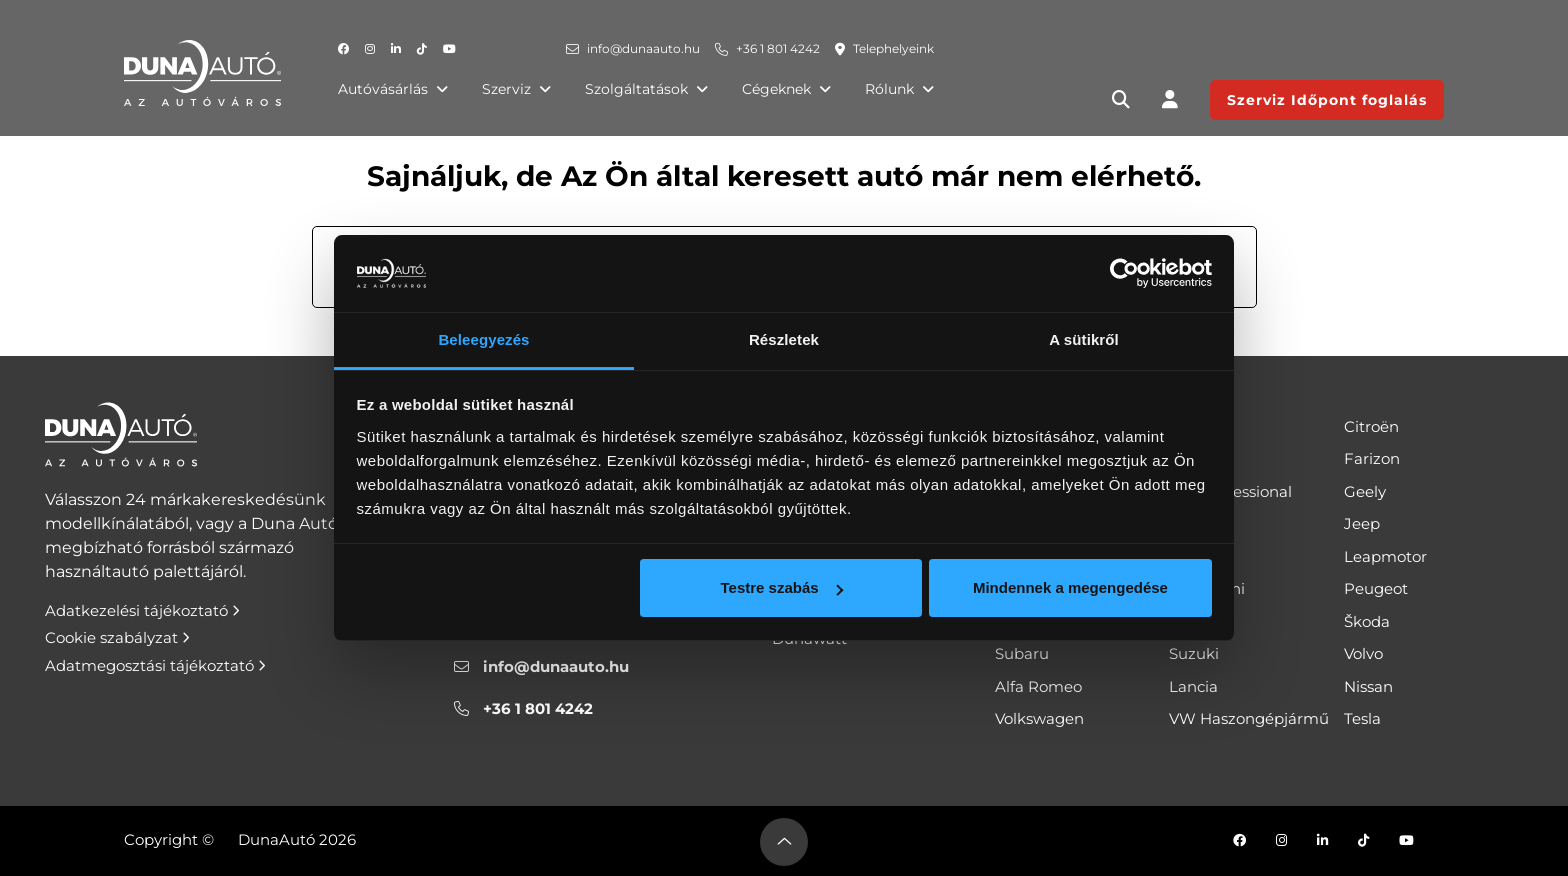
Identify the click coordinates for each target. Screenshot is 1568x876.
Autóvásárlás (393, 89)
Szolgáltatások (646, 89)
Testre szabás (781, 587)
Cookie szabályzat (117, 637)
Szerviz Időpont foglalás (1327, 100)
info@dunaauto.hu (643, 48)
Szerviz (516, 89)
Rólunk (899, 89)
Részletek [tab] (784, 339)
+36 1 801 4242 (778, 48)
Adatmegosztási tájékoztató (155, 665)
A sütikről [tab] (1084, 339)
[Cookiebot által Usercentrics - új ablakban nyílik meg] (1124, 274)
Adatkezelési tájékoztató (142, 610)
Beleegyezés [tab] (483, 339)
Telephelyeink (893, 48)
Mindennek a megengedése (1070, 587)
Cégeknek (786, 89)
